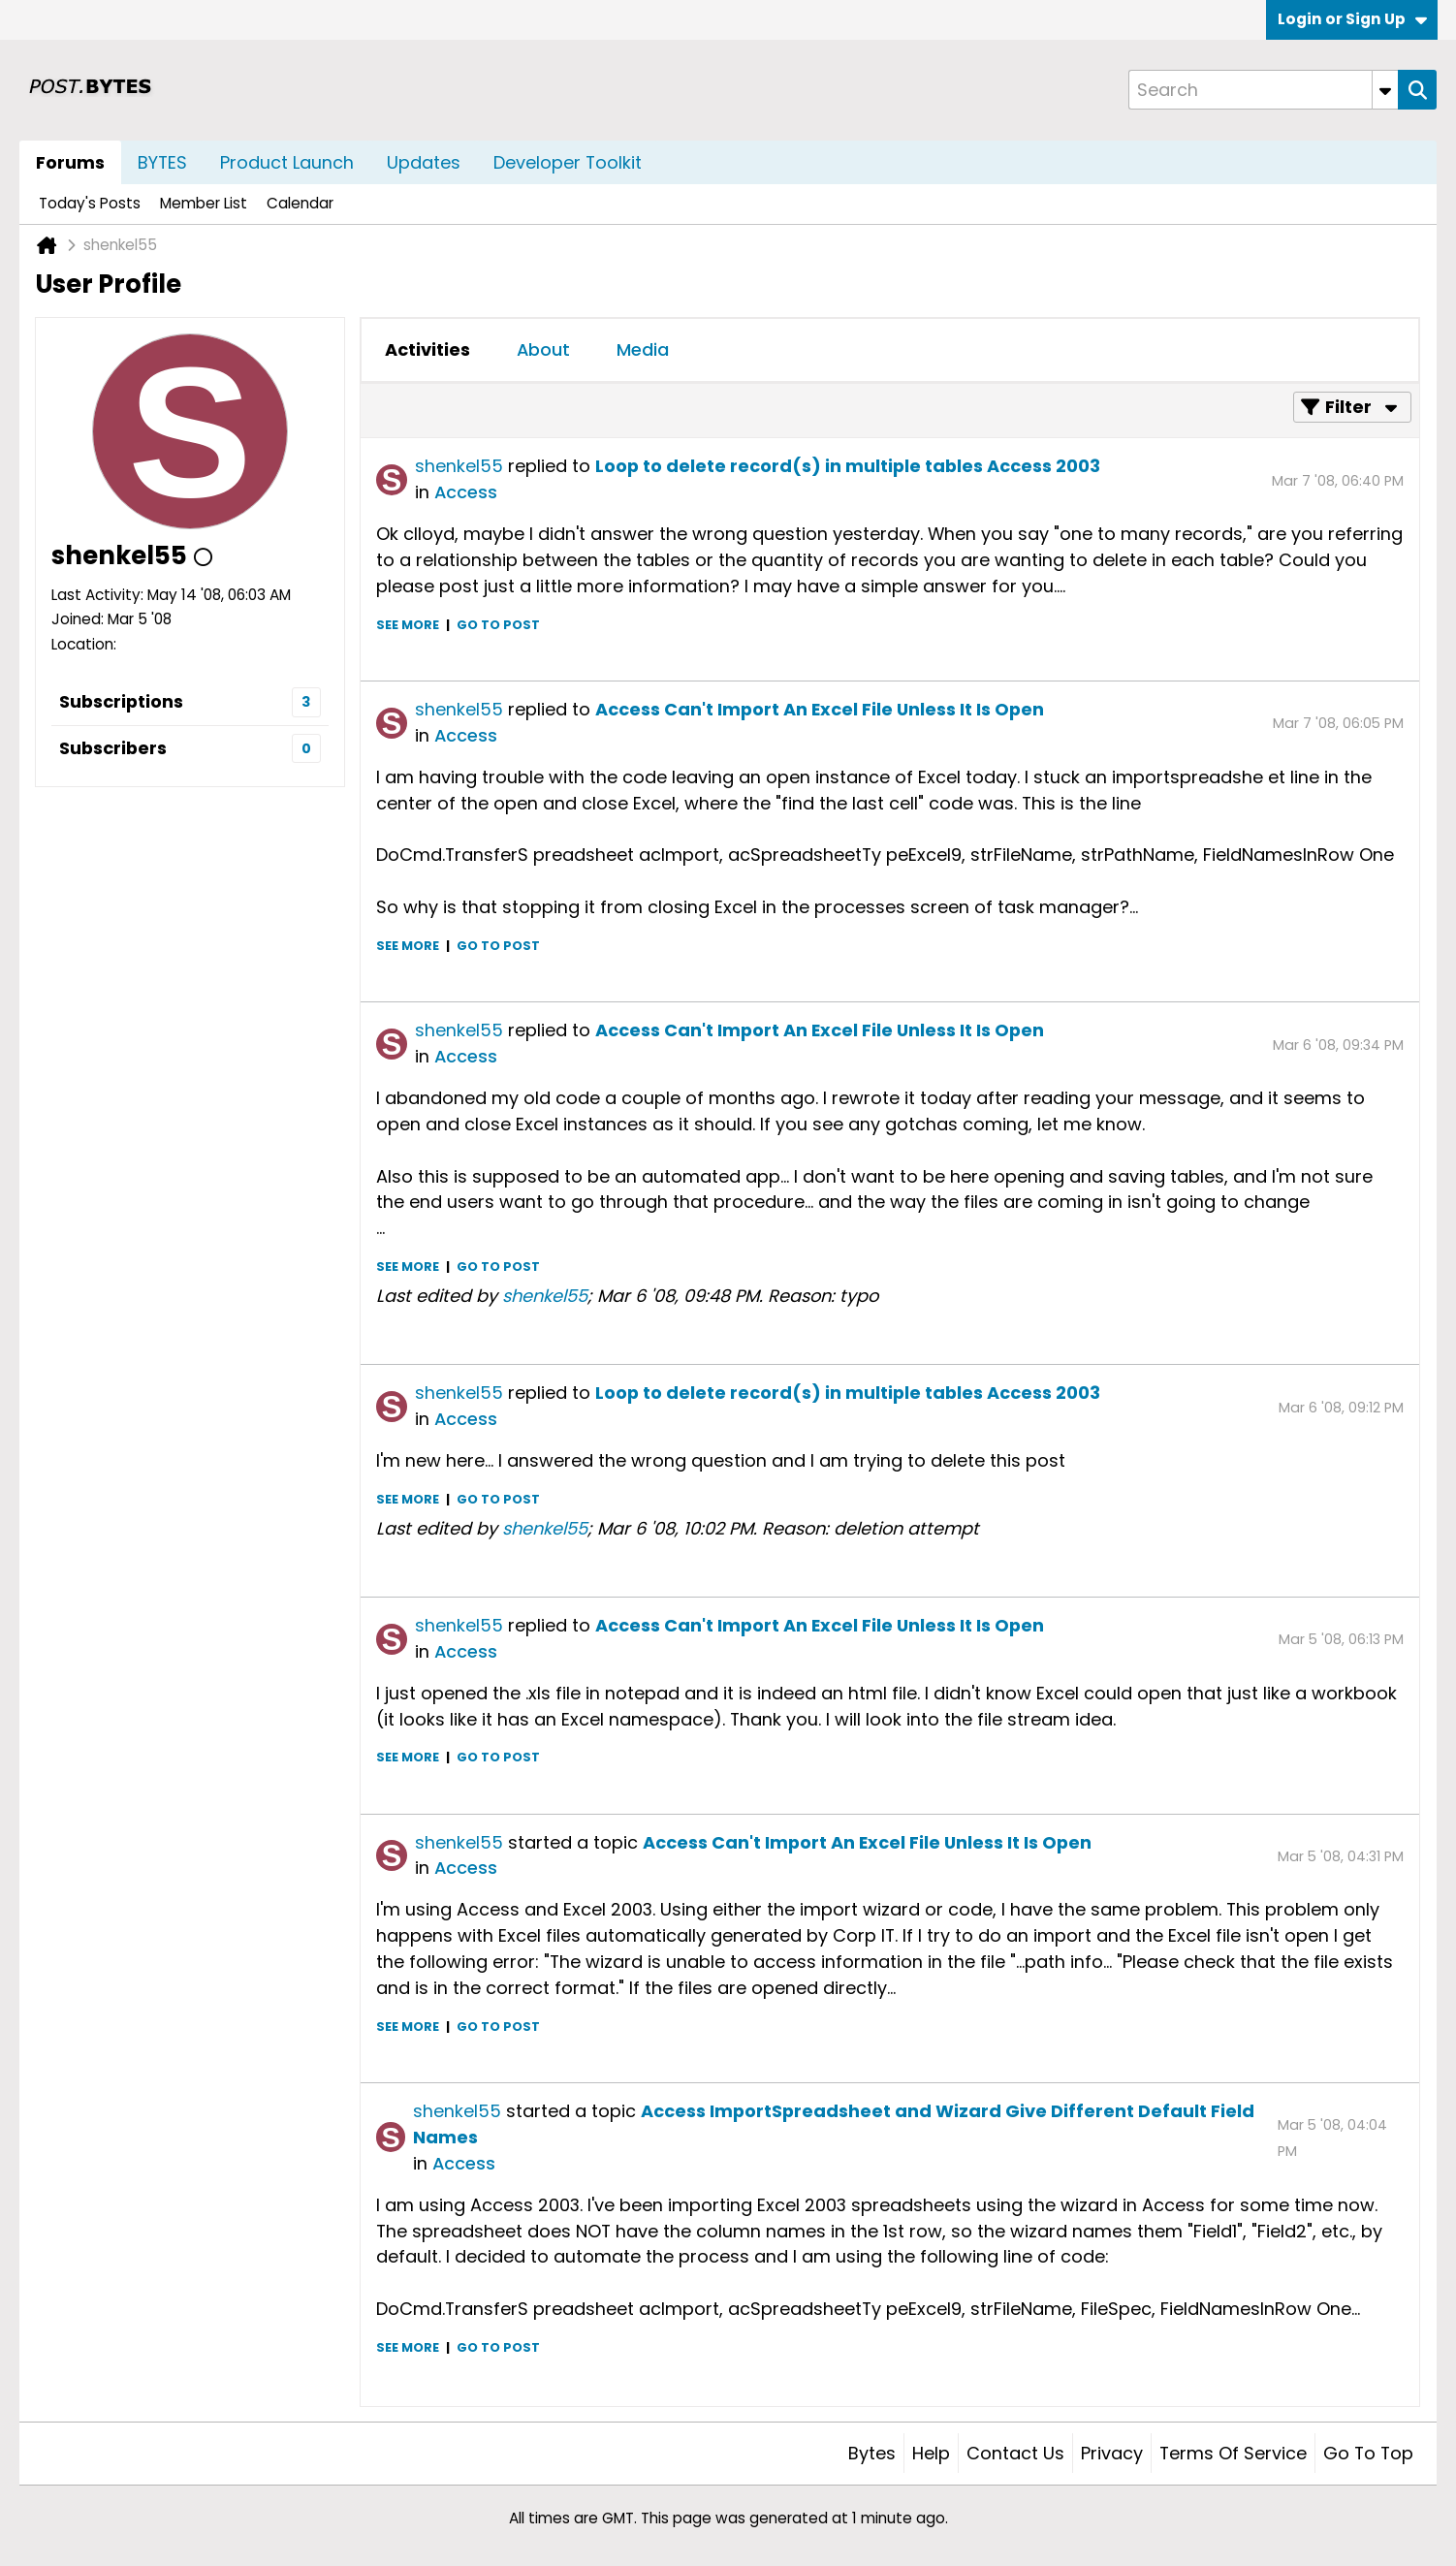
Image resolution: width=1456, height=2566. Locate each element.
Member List (203, 203)
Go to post (498, 625)
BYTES (162, 162)
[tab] (427, 350)
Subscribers (113, 748)
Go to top (1368, 2453)
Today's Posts (90, 203)
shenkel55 (459, 466)
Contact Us (1015, 2453)
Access (465, 492)
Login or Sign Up (1352, 19)
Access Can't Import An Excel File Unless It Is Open (819, 709)
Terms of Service (1233, 2453)
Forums (70, 162)
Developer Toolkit (567, 162)
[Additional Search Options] (1385, 90)
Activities (427, 349)
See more (407, 625)
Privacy (1112, 2453)
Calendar (300, 203)
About (543, 349)
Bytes (872, 2453)
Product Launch (287, 162)
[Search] (1263, 90)
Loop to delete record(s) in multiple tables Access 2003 (847, 466)
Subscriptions (121, 701)
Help (931, 2453)
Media (643, 349)
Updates (423, 162)
